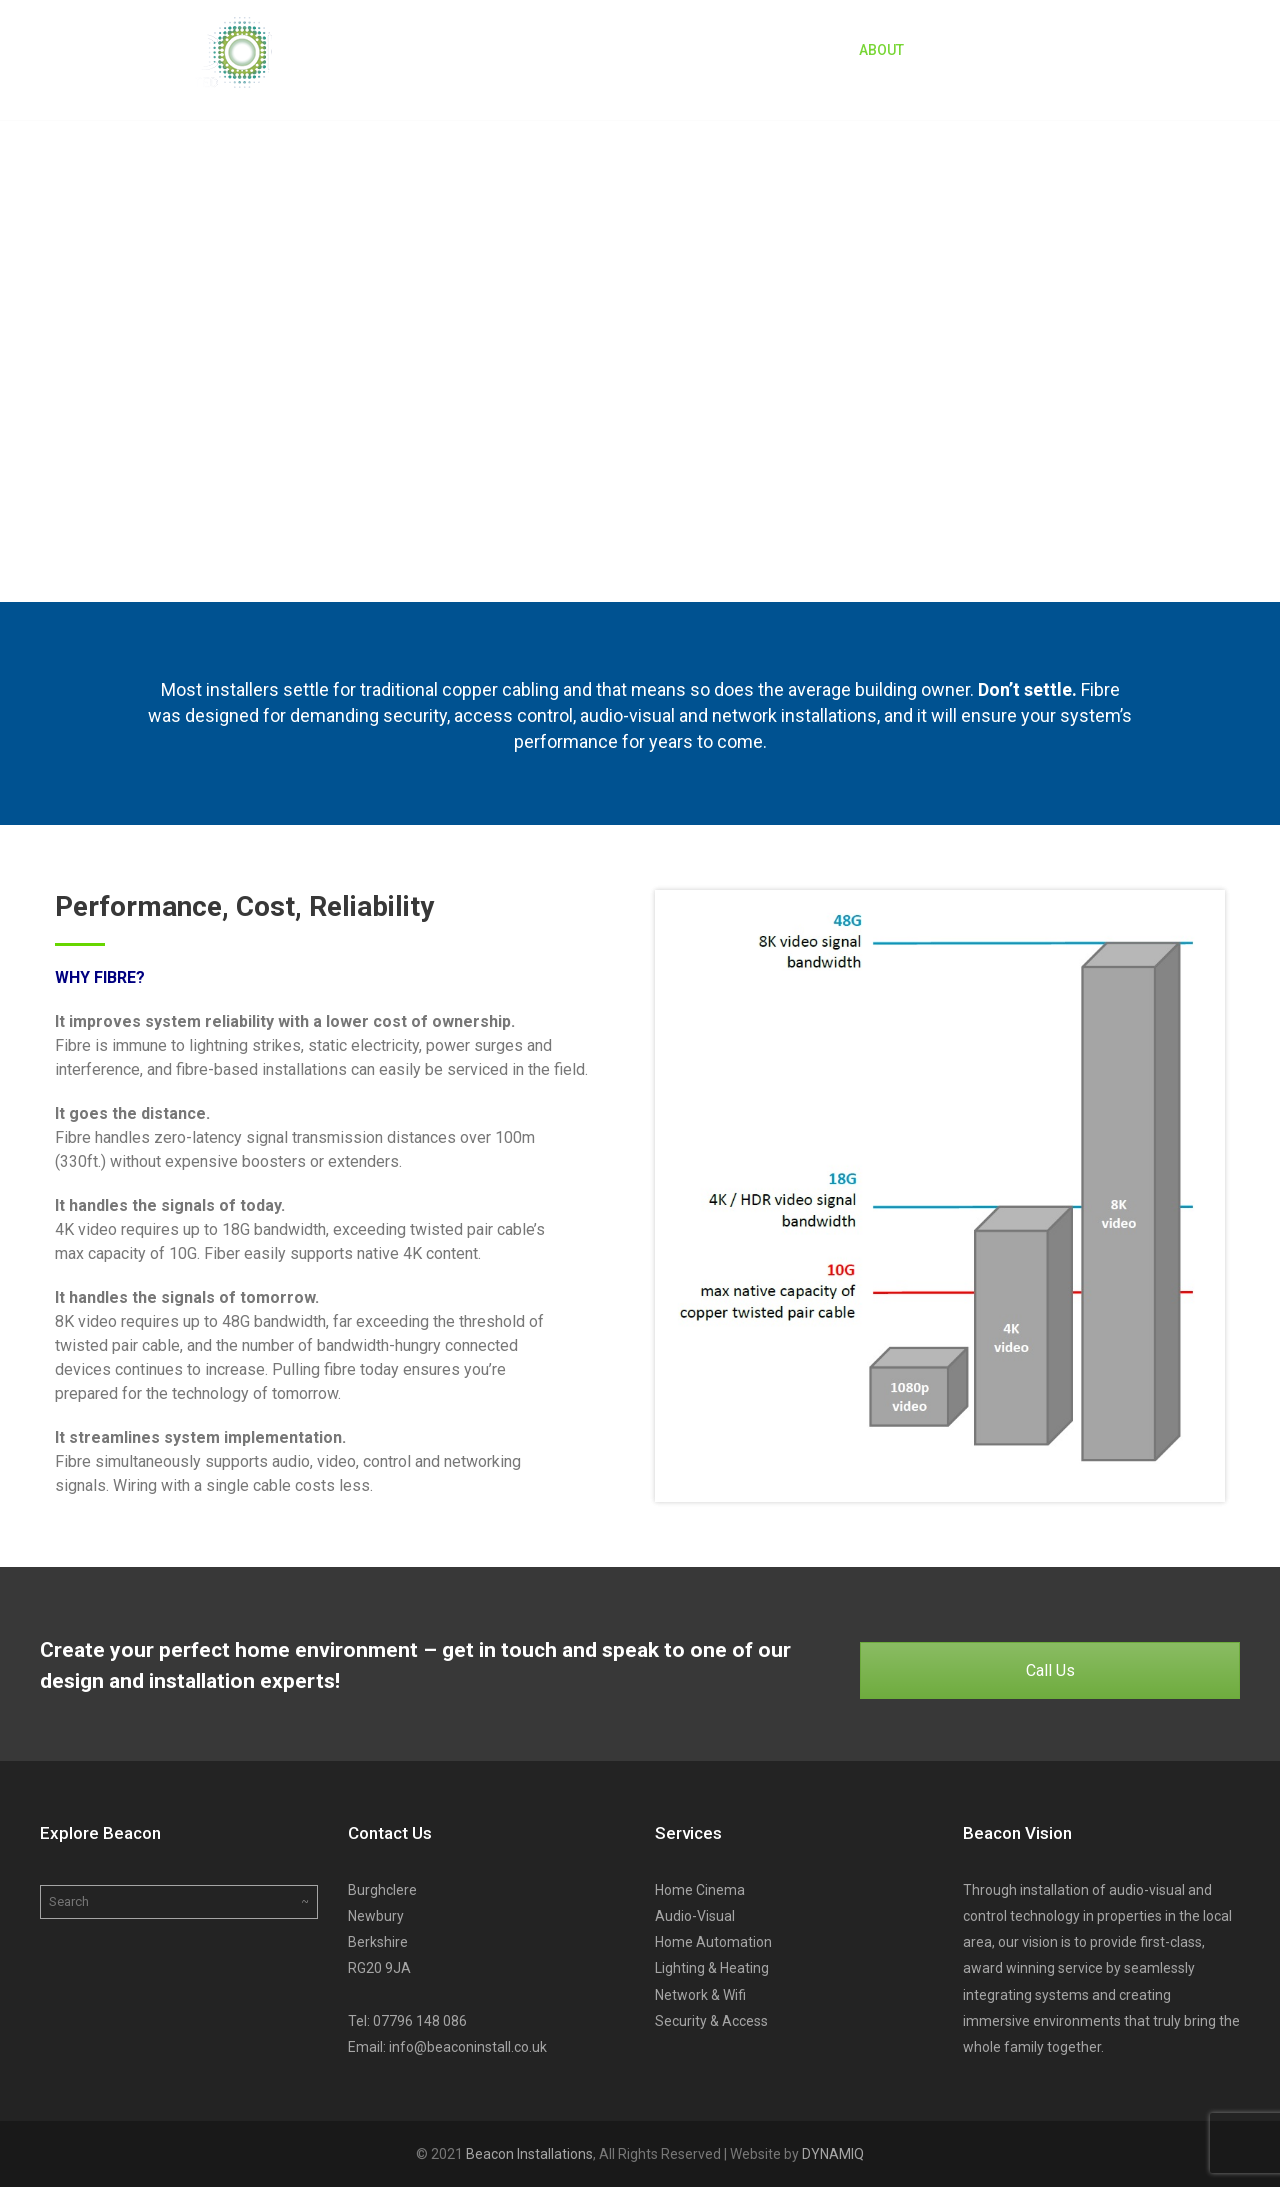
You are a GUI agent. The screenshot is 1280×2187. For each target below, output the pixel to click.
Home (803, 50)
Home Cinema (700, 1890)
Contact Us (1140, 50)
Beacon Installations (529, 2154)
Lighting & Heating (712, 1968)
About (881, 50)
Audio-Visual (695, 1916)
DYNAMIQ (833, 2154)
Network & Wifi (700, 1995)
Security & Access (711, 2021)
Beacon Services (1001, 50)
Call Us (1050, 1670)
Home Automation (713, 1942)
